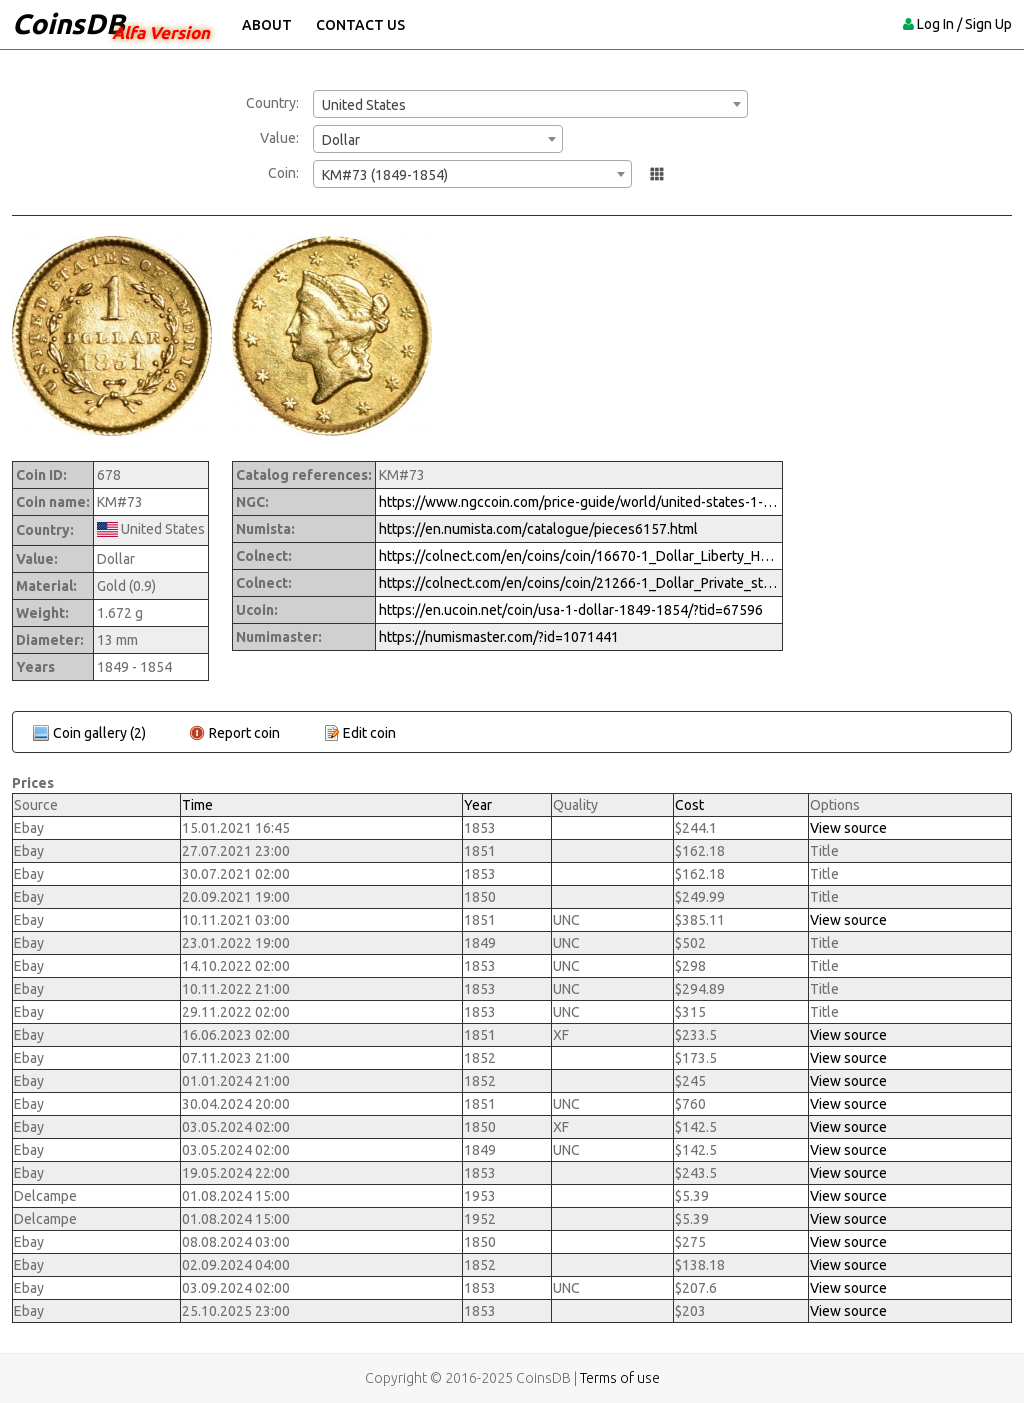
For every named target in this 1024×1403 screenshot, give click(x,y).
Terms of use (620, 1378)
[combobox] (530, 104)
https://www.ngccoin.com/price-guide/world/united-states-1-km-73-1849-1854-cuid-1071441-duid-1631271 (579, 502)
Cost (689, 805)
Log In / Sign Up (964, 24)
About (267, 25)
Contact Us (360, 25)
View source (848, 828)
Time (197, 805)
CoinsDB (68, 23)
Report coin (244, 733)
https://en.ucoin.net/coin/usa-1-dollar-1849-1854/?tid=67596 (571, 610)
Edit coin (369, 733)
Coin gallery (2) (99, 733)
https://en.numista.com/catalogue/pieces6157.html (538, 529)
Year (478, 805)
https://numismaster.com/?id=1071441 (499, 637)
